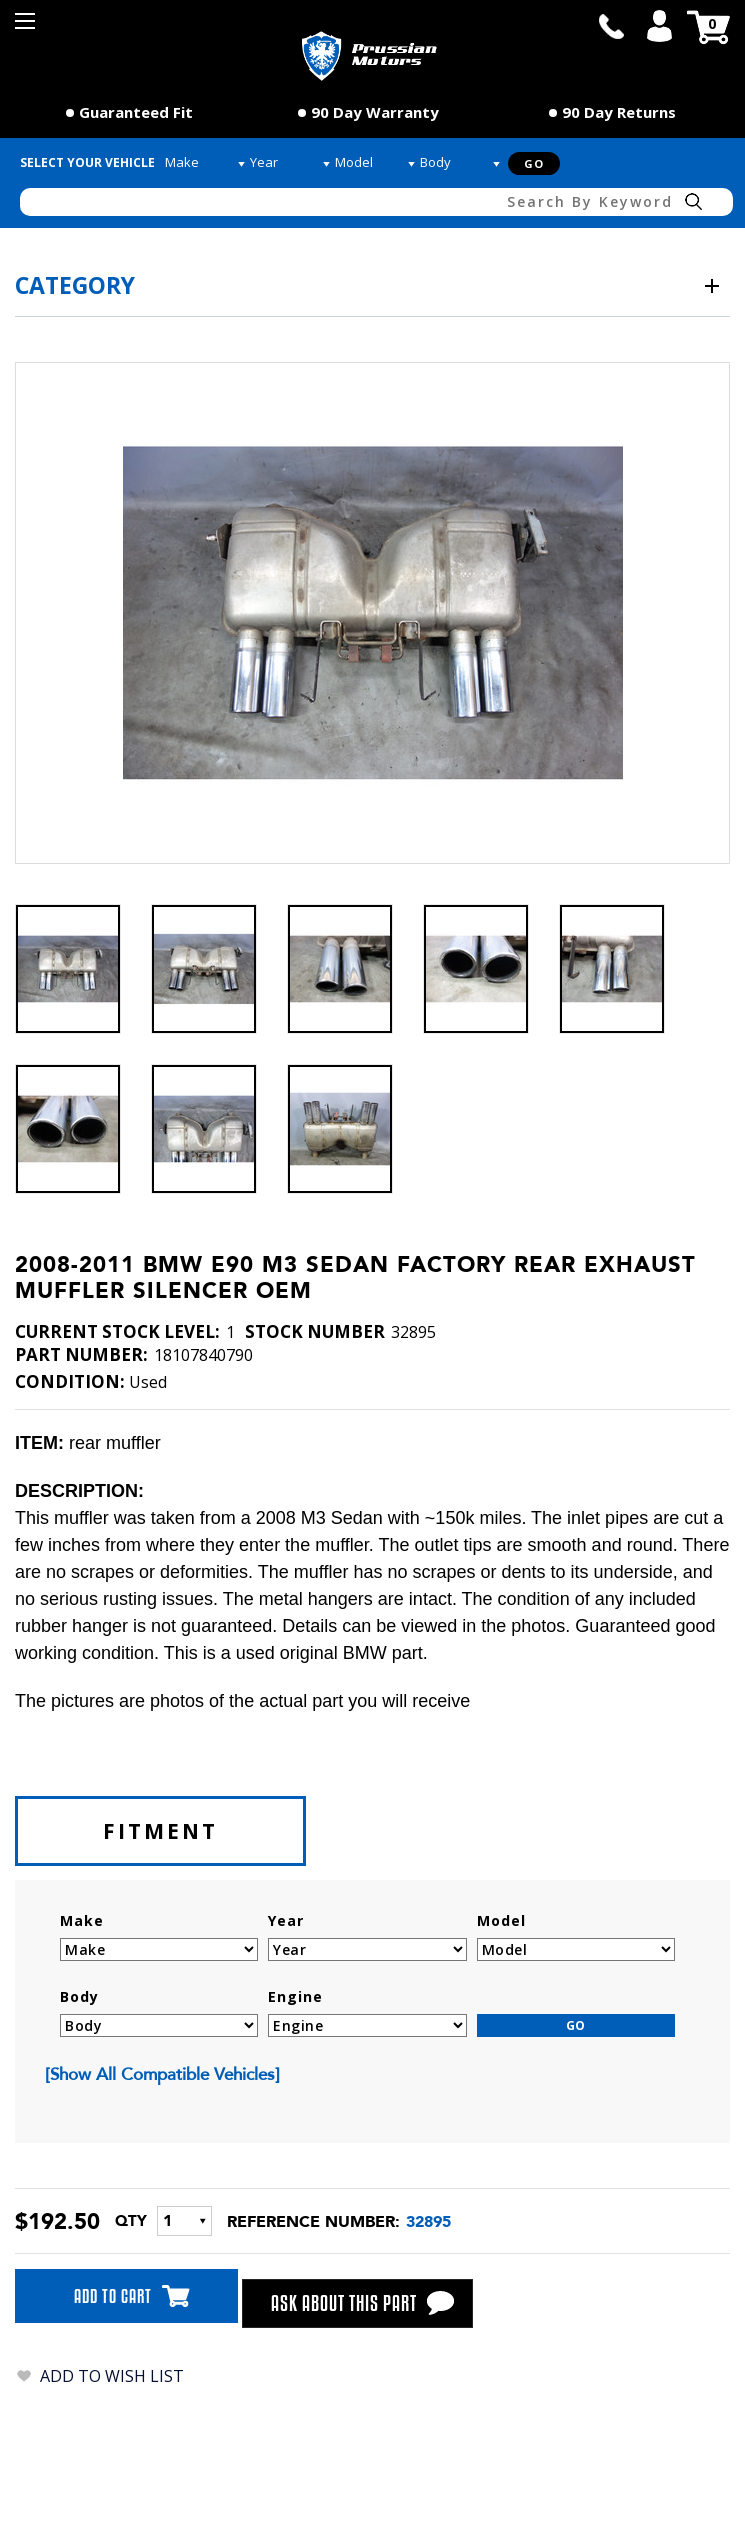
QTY (131, 2221)
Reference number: (313, 2221)
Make (82, 1920)
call (611, 26)
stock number (315, 1332)
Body (79, 1996)
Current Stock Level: (117, 1332)
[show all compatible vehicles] (162, 2074)
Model (501, 1920)
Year (286, 1920)
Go (534, 163)
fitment (160, 1831)
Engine (295, 1996)
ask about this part (360, 2303)
